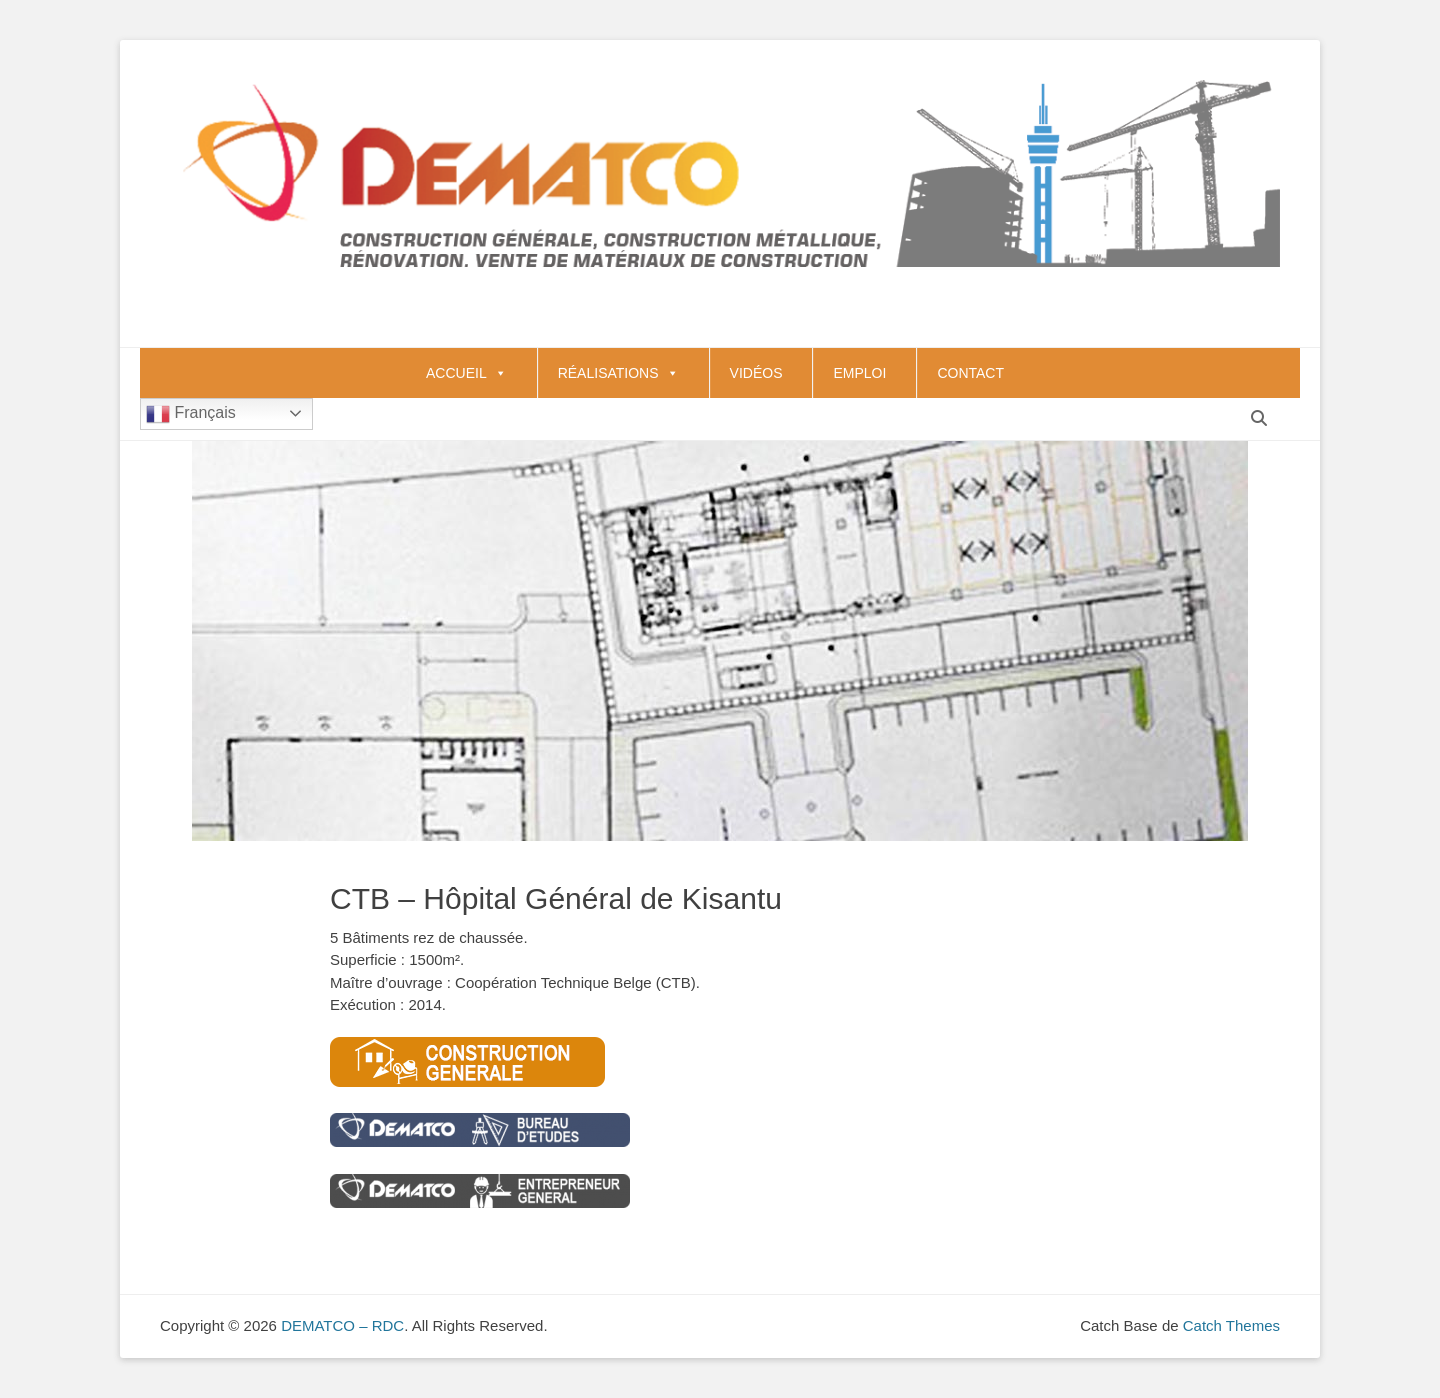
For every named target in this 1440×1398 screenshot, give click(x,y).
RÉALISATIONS (618, 373)
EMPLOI (859, 373)
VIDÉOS (756, 373)
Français (191, 414)
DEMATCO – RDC (342, 1325)
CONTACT (970, 373)
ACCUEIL (466, 373)
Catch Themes (1231, 1325)
